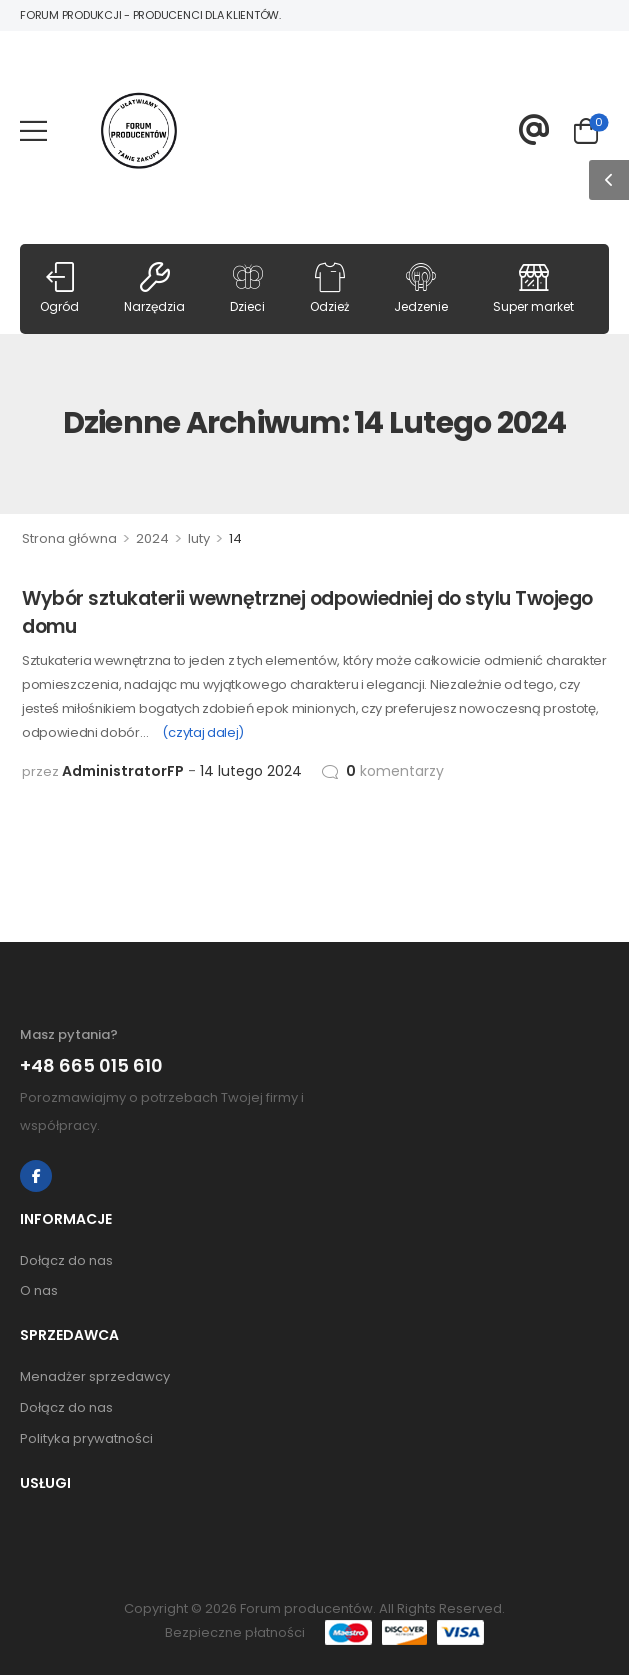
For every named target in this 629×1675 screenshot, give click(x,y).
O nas (39, 1290)
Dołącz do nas (66, 1260)
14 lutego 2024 (251, 771)
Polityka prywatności (86, 1438)
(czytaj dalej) (202, 732)
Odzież (329, 288)
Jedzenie (421, 288)
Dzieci (247, 288)
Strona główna (69, 538)
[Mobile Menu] (33, 130)
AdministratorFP (123, 771)
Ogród (59, 288)
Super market (533, 288)
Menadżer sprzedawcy (95, 1376)
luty (199, 538)
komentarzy (395, 771)
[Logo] (139, 131)
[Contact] (534, 130)
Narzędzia (154, 288)
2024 (152, 538)
